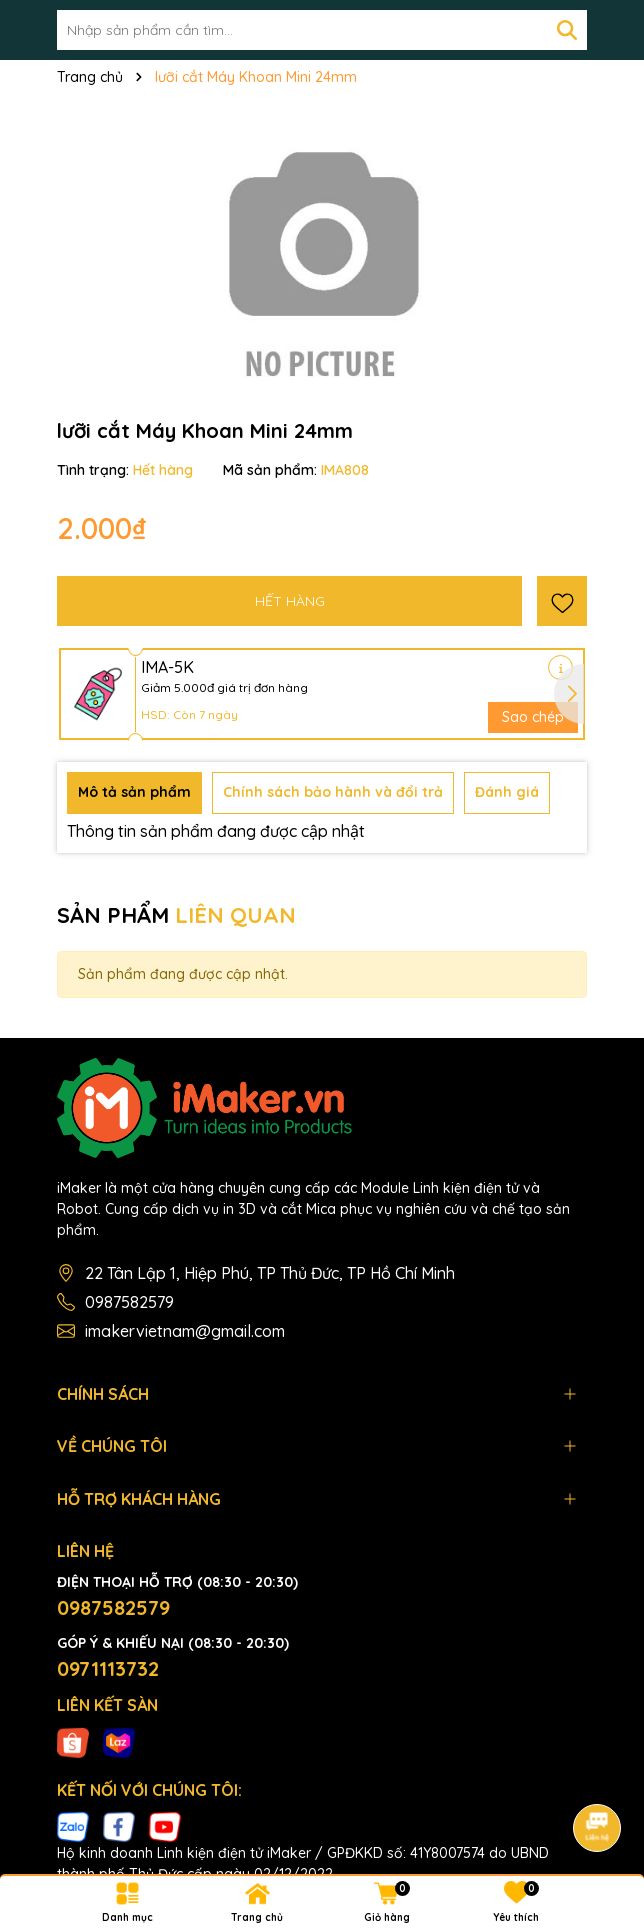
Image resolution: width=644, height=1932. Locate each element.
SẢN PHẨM (176, 915)
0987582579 (129, 1302)
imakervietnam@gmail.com (185, 1331)
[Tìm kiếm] (567, 30)
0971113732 (108, 1668)
